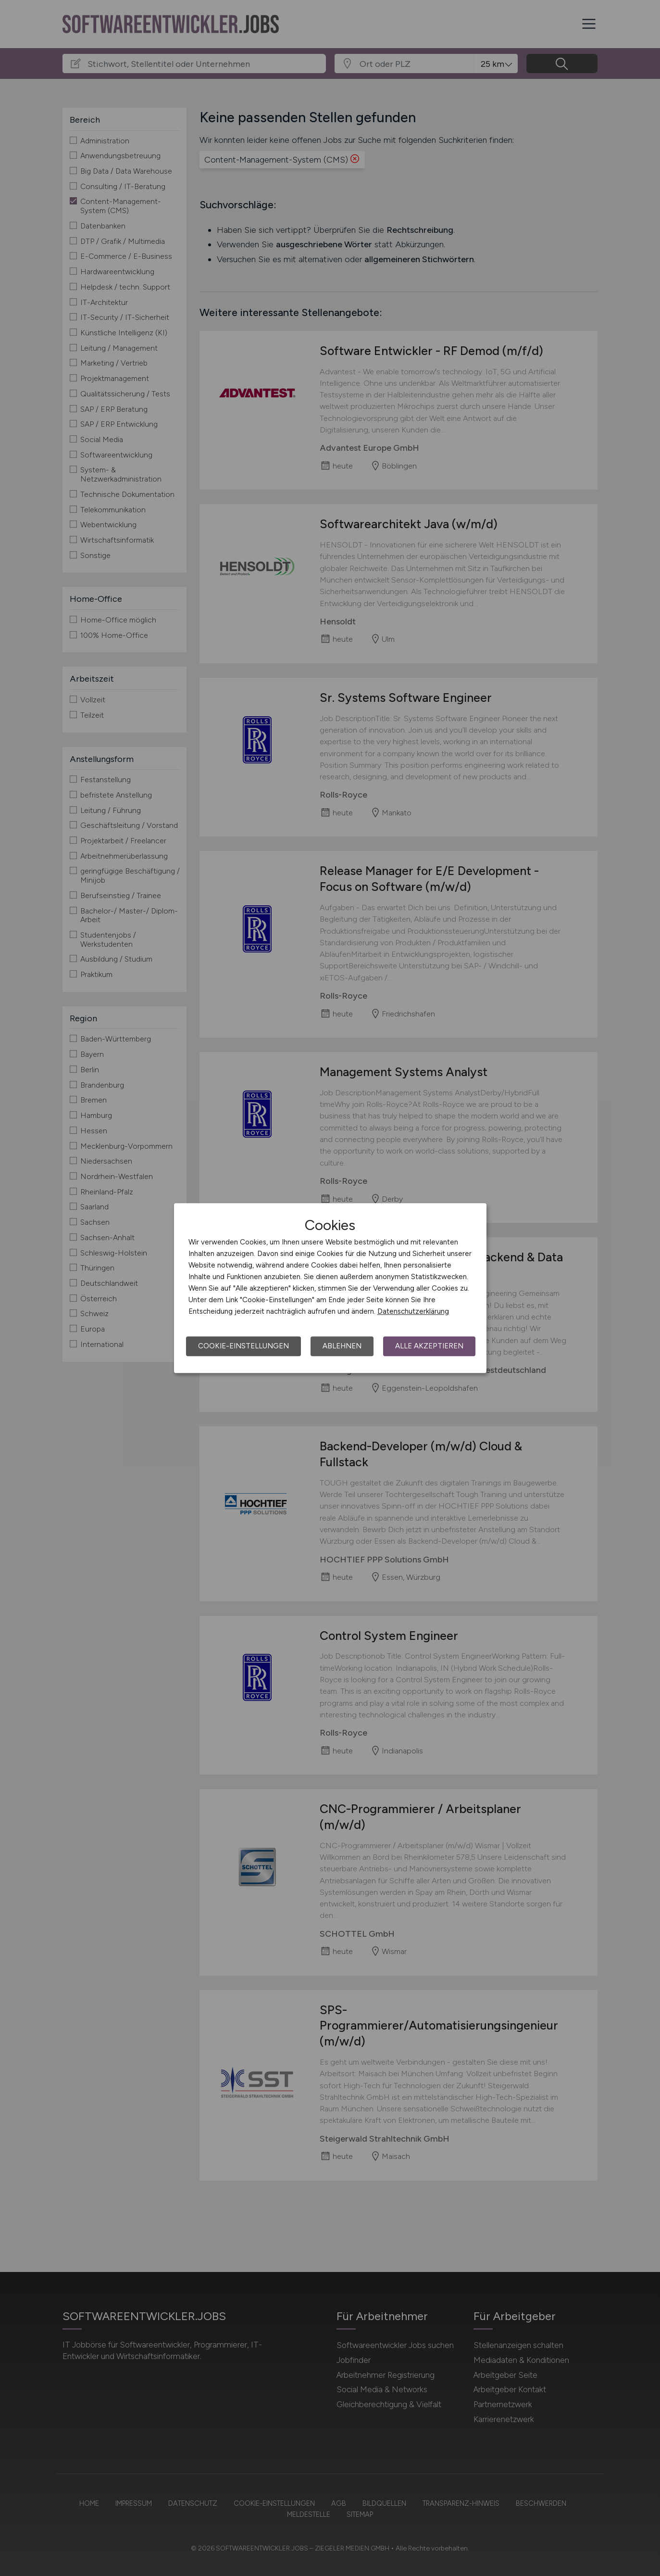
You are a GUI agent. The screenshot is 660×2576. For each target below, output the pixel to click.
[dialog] (330, 1288)
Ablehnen (342, 1346)
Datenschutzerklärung (413, 1311)
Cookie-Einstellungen (243, 1346)
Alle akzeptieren (429, 1346)
